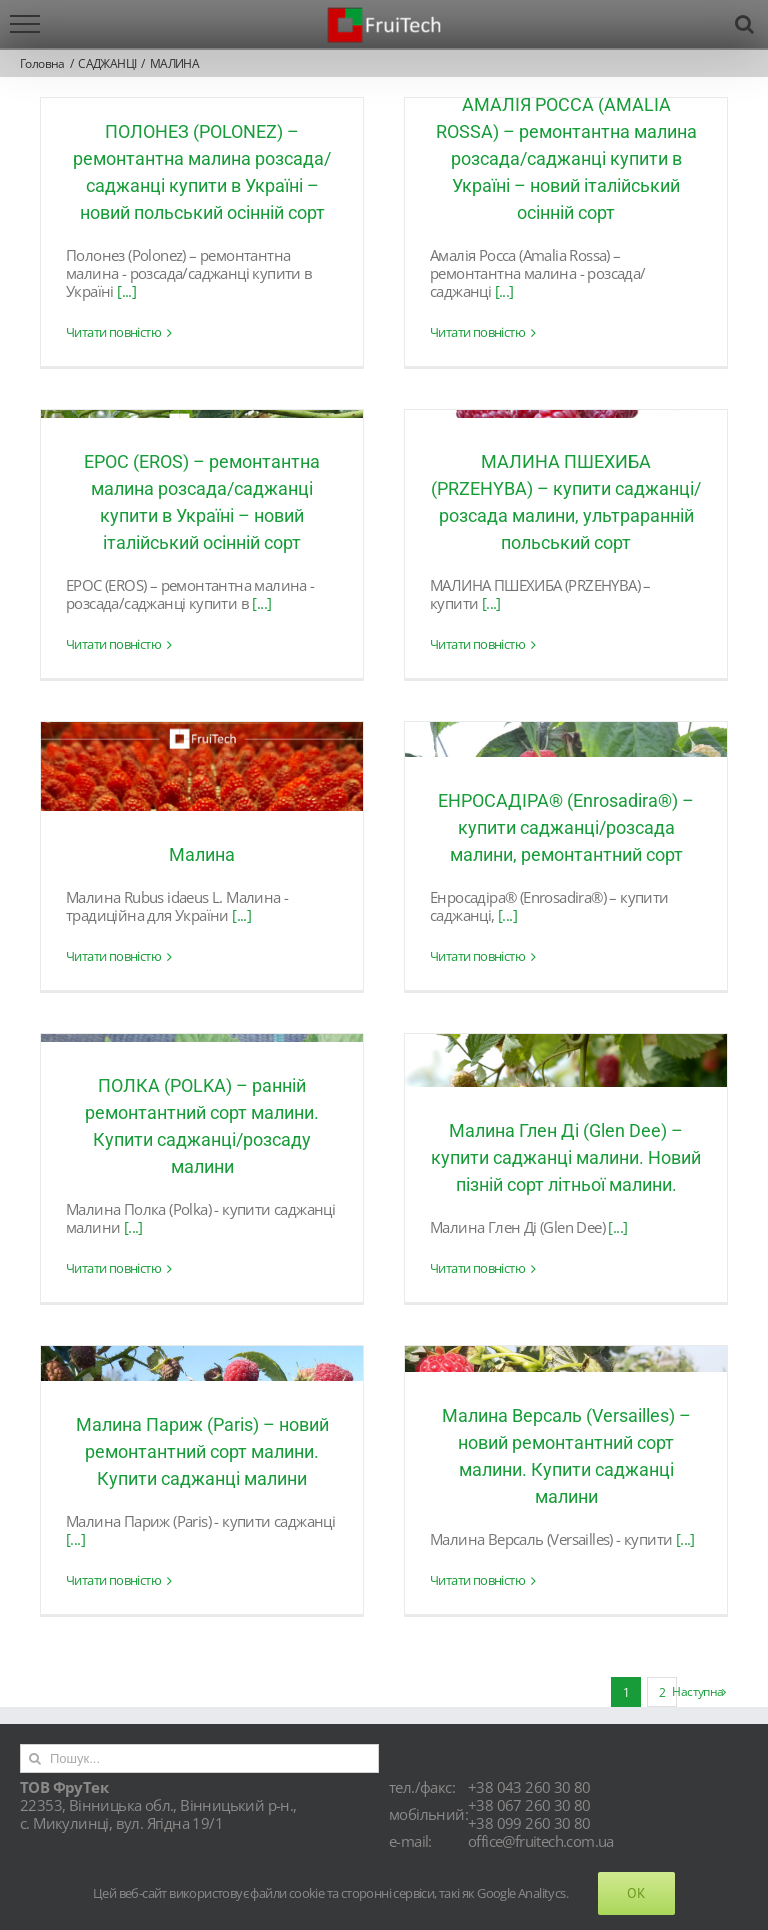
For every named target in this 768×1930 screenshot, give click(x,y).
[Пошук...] (199, 1758)
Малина (202, 854)
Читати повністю (113, 333)
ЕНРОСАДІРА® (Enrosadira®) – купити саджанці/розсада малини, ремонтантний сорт (566, 827)
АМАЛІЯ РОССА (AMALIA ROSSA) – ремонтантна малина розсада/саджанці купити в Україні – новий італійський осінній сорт (566, 158)
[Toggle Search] (744, 24)
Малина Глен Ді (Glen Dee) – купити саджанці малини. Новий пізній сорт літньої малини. (566, 1157)
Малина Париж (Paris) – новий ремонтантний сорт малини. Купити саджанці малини (202, 1451)
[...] (126, 291)
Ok (636, 1893)
